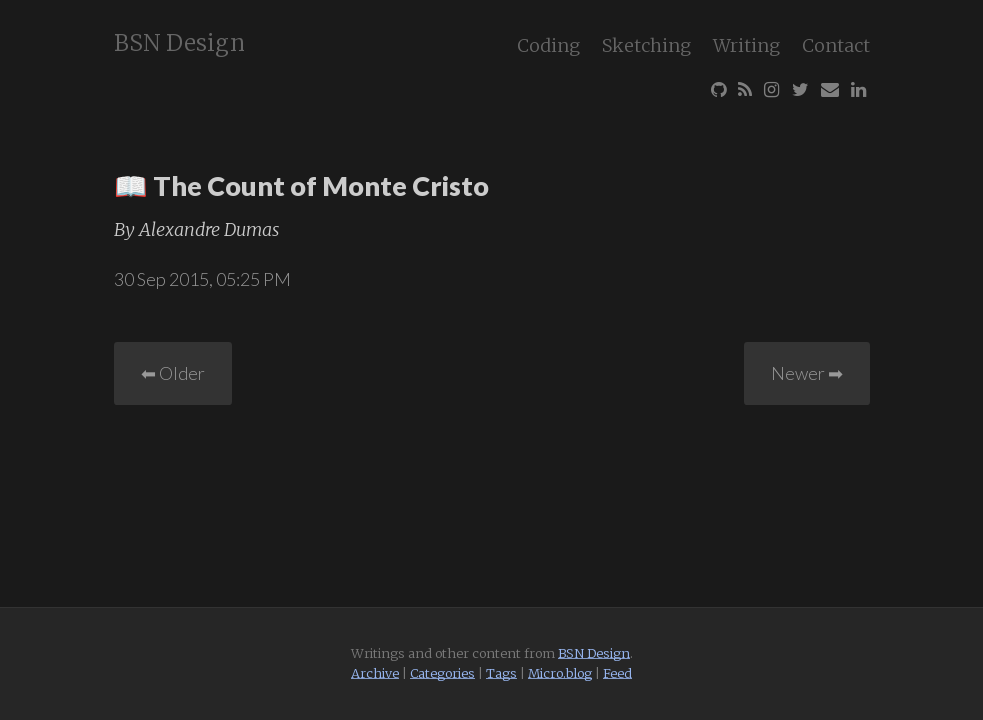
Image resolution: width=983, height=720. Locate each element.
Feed (617, 673)
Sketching (646, 45)
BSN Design (179, 43)
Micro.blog (560, 673)
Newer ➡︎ (807, 373)
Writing (746, 45)
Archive (375, 673)
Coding (548, 45)
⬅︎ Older (173, 373)
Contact (836, 45)
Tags (501, 673)
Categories (442, 673)
